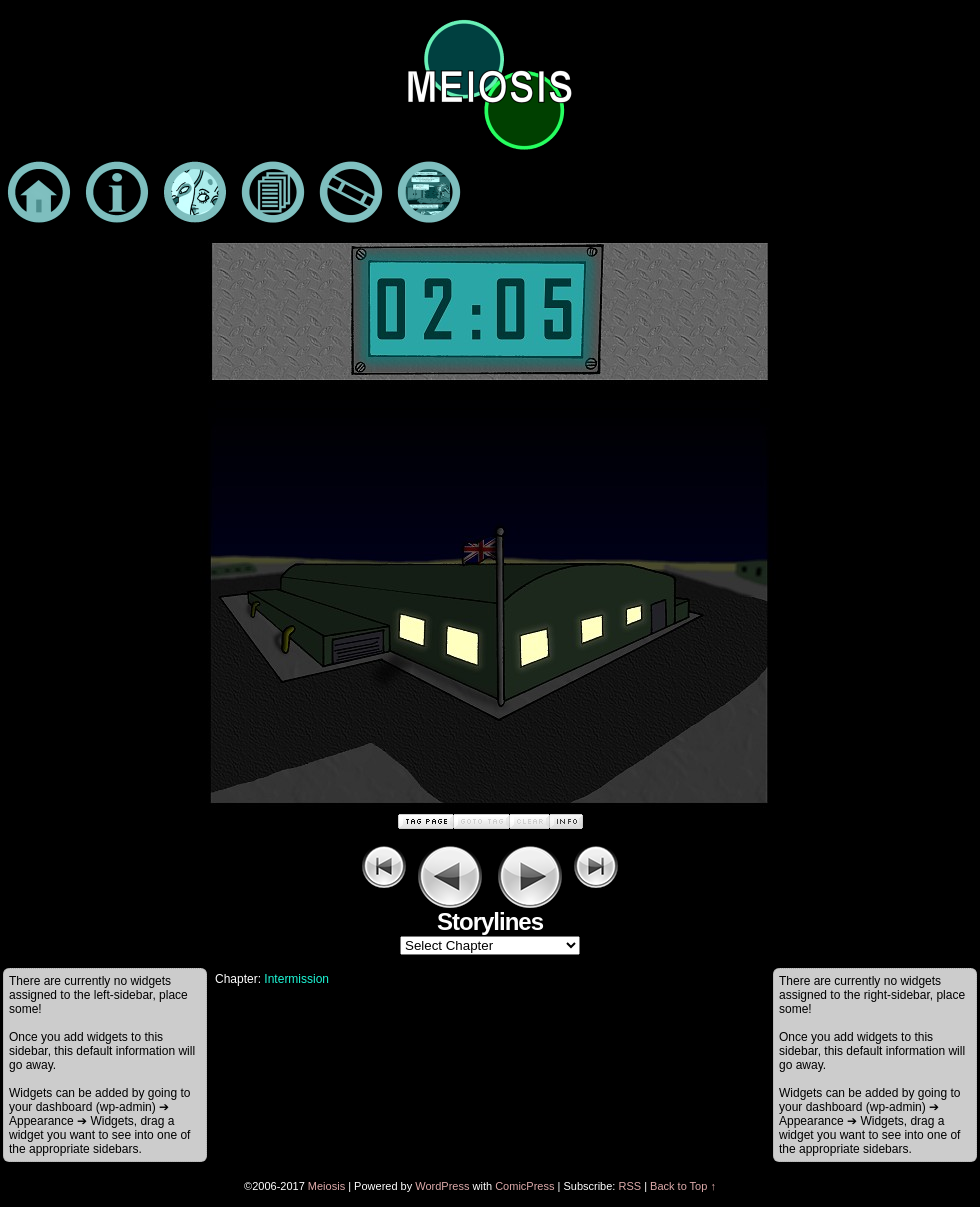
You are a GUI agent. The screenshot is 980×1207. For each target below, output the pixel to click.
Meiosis (326, 1186)
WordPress (442, 1186)
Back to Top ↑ (683, 1186)
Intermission (296, 979)
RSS (629, 1186)
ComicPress (524, 1186)
